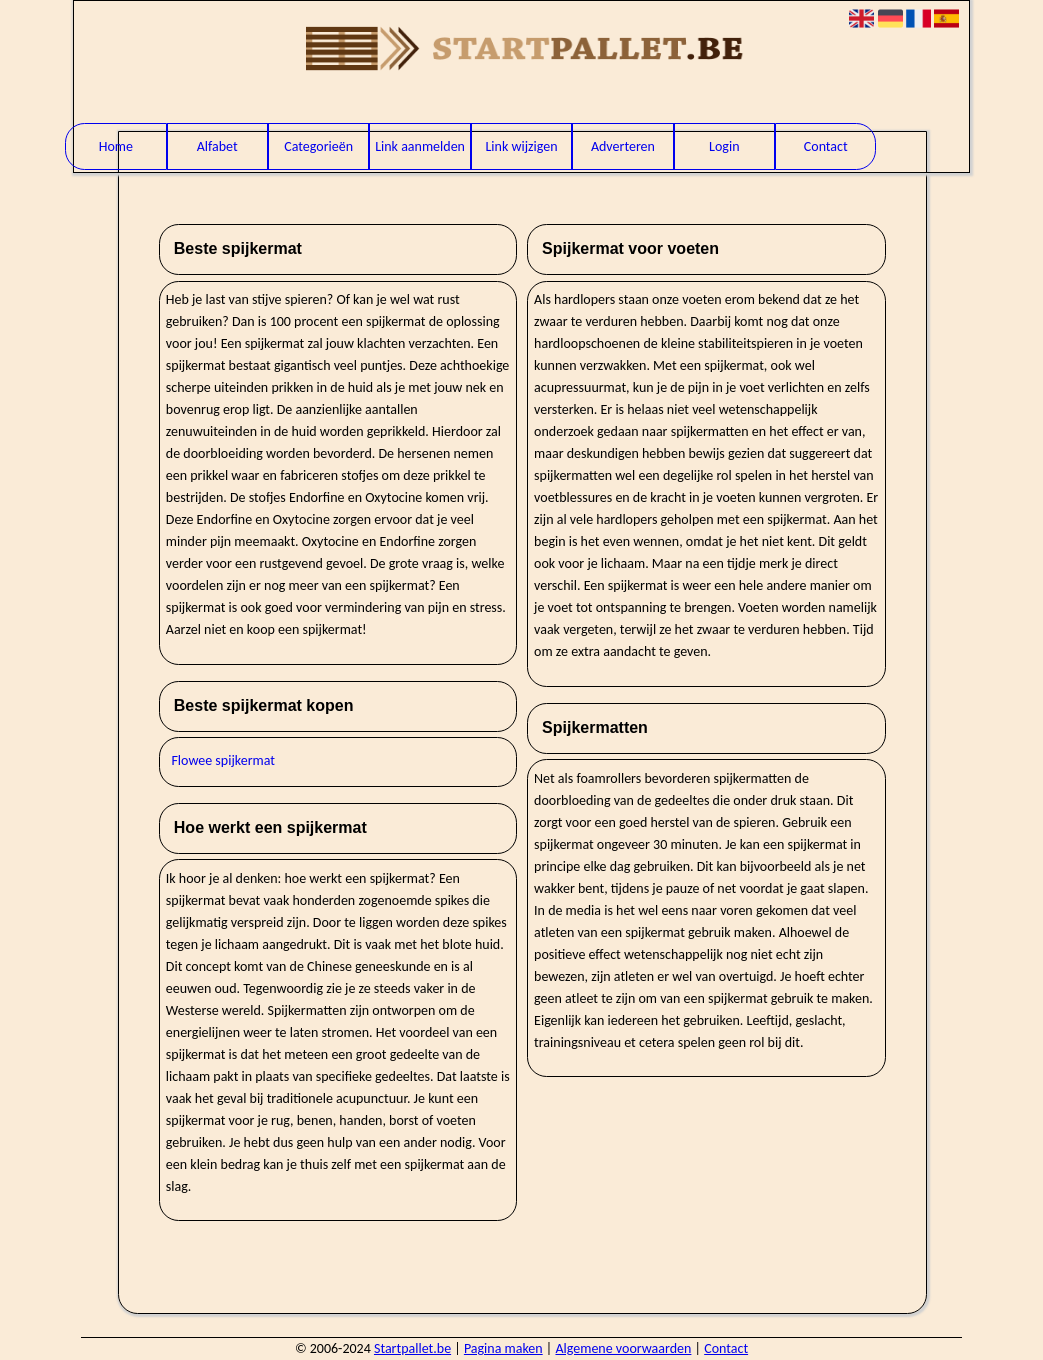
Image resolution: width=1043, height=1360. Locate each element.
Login (724, 146)
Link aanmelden (420, 146)
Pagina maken (503, 1348)
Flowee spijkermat (223, 760)
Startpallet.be (412, 1348)
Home (116, 146)
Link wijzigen (521, 146)
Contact (826, 146)
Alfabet (217, 146)
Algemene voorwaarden (623, 1348)
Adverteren (623, 146)
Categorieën (318, 146)
